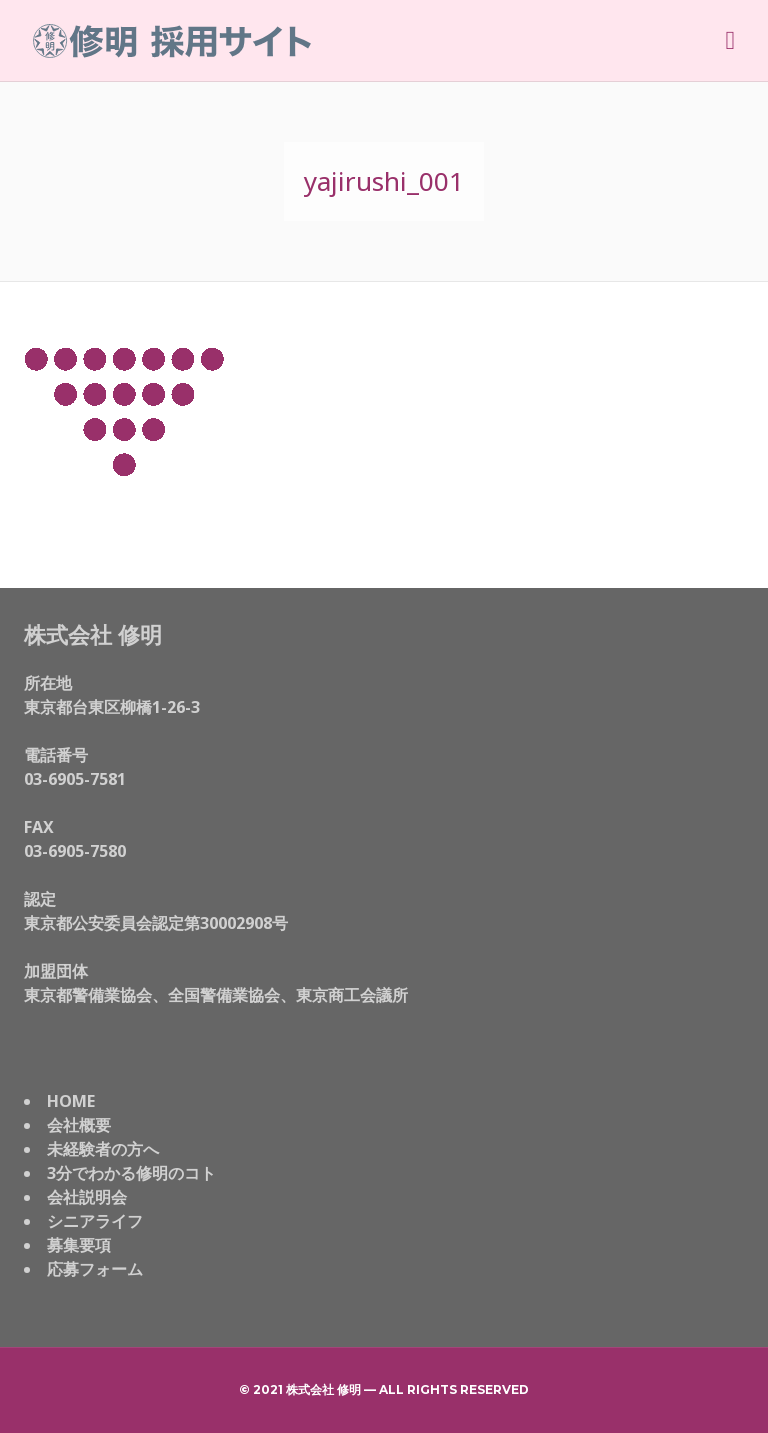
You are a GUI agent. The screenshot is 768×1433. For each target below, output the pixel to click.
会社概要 (79, 1125)
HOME (71, 1101)
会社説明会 (87, 1197)
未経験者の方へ (103, 1149)
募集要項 (79, 1245)
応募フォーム (95, 1269)
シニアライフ (95, 1221)
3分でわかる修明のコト (131, 1173)
